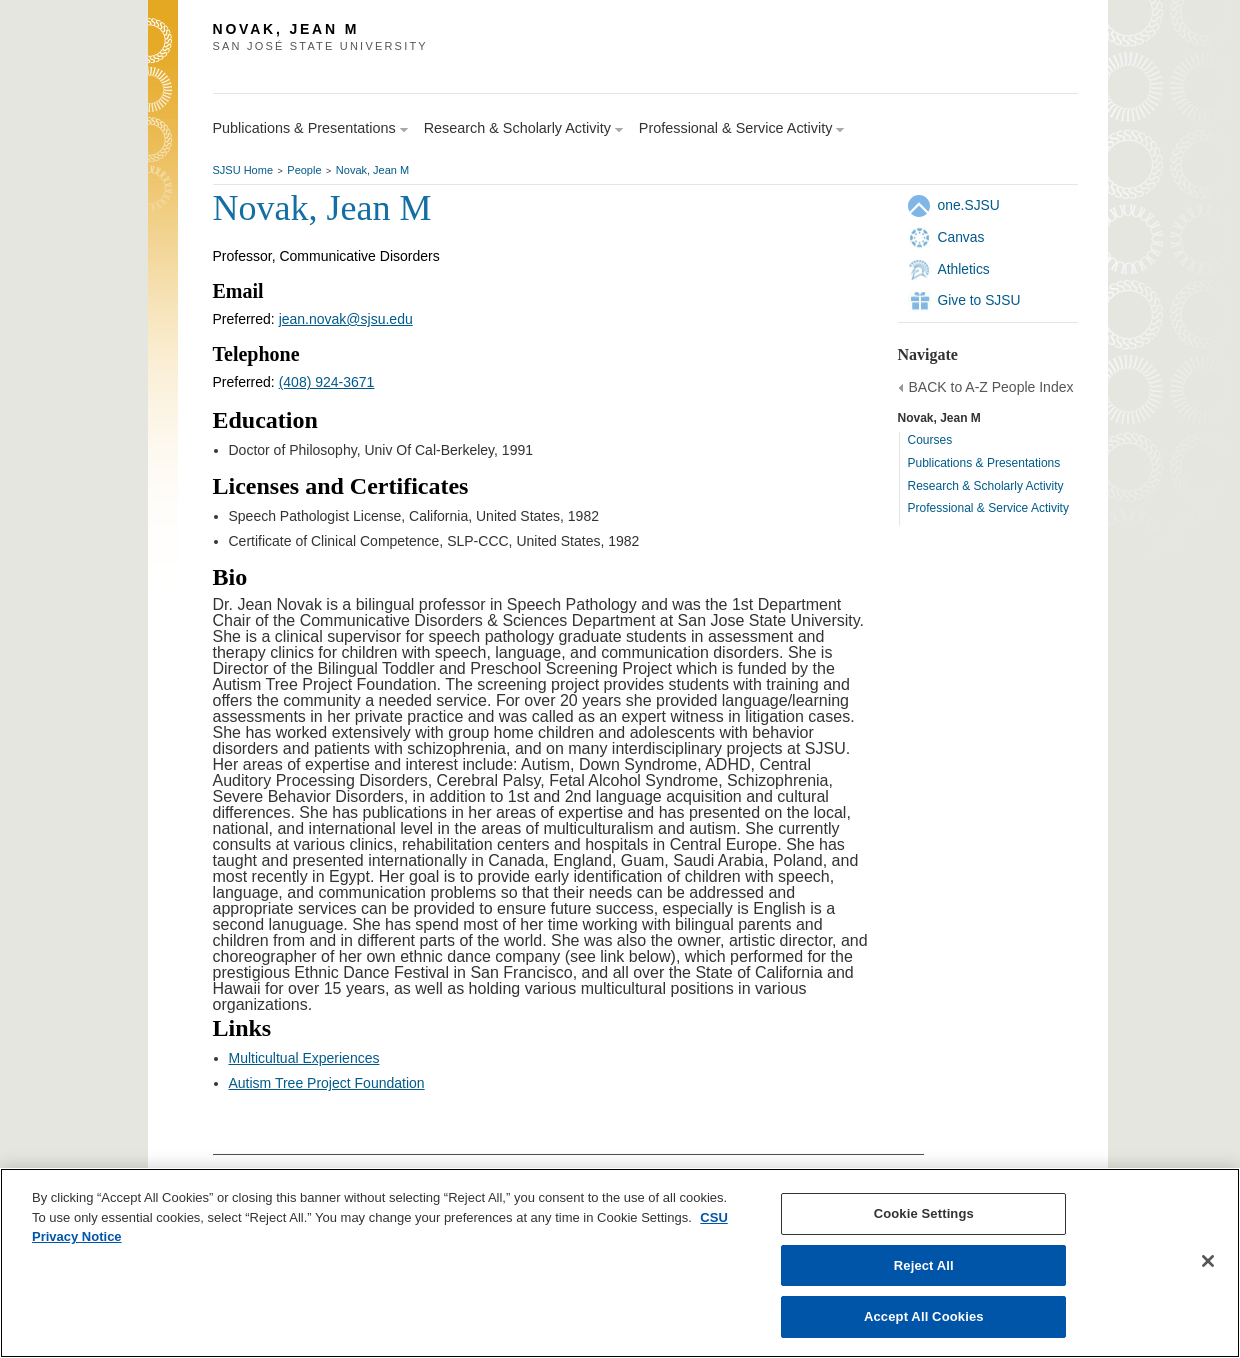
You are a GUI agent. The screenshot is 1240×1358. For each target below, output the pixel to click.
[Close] (1208, 1261)
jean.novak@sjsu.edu (346, 319)
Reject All (924, 1265)
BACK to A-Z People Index (991, 387)
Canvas (961, 237)
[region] (620, 1263)
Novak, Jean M (372, 170)
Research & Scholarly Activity (986, 486)
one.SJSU (969, 205)
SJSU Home (243, 170)
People (304, 170)
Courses (930, 440)
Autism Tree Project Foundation (327, 1083)
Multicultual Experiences (304, 1058)
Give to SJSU (979, 300)
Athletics (964, 269)
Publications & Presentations (984, 463)
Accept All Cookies (924, 1316)
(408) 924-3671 (327, 382)
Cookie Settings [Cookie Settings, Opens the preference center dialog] (924, 1213)
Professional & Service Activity (988, 508)
